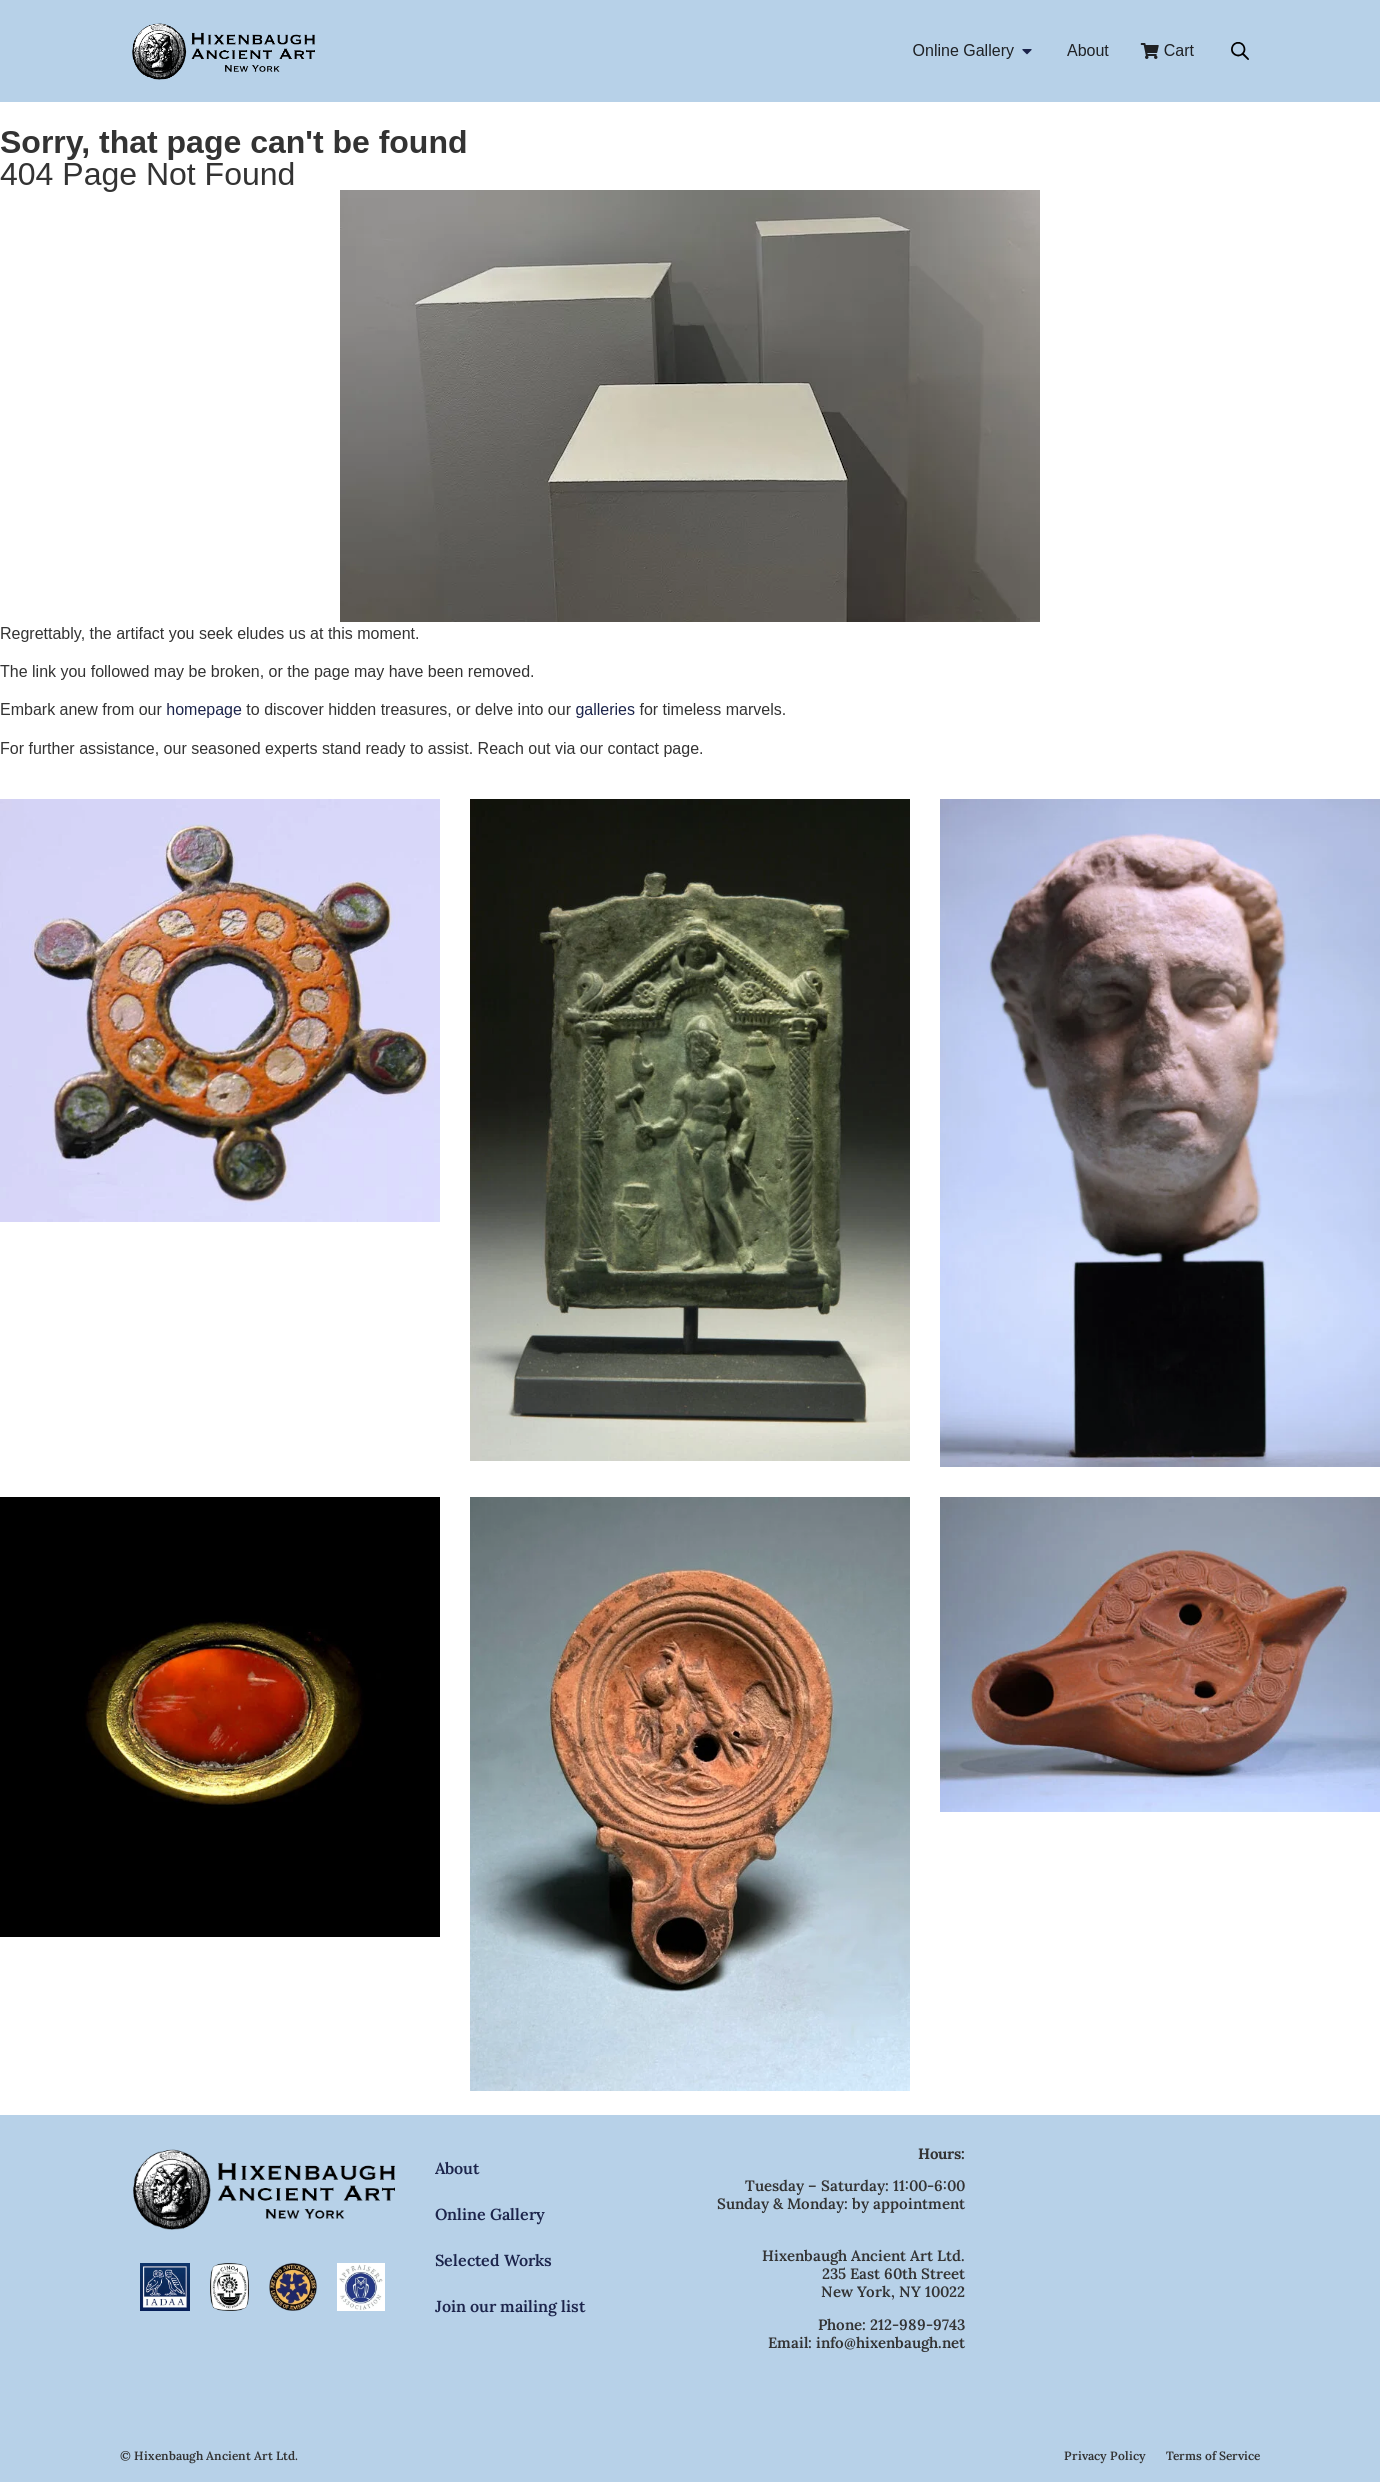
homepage (204, 709)
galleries (605, 709)
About (457, 2168)
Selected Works (493, 2260)
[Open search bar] (1240, 51)
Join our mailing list (510, 2306)
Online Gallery (490, 2214)
